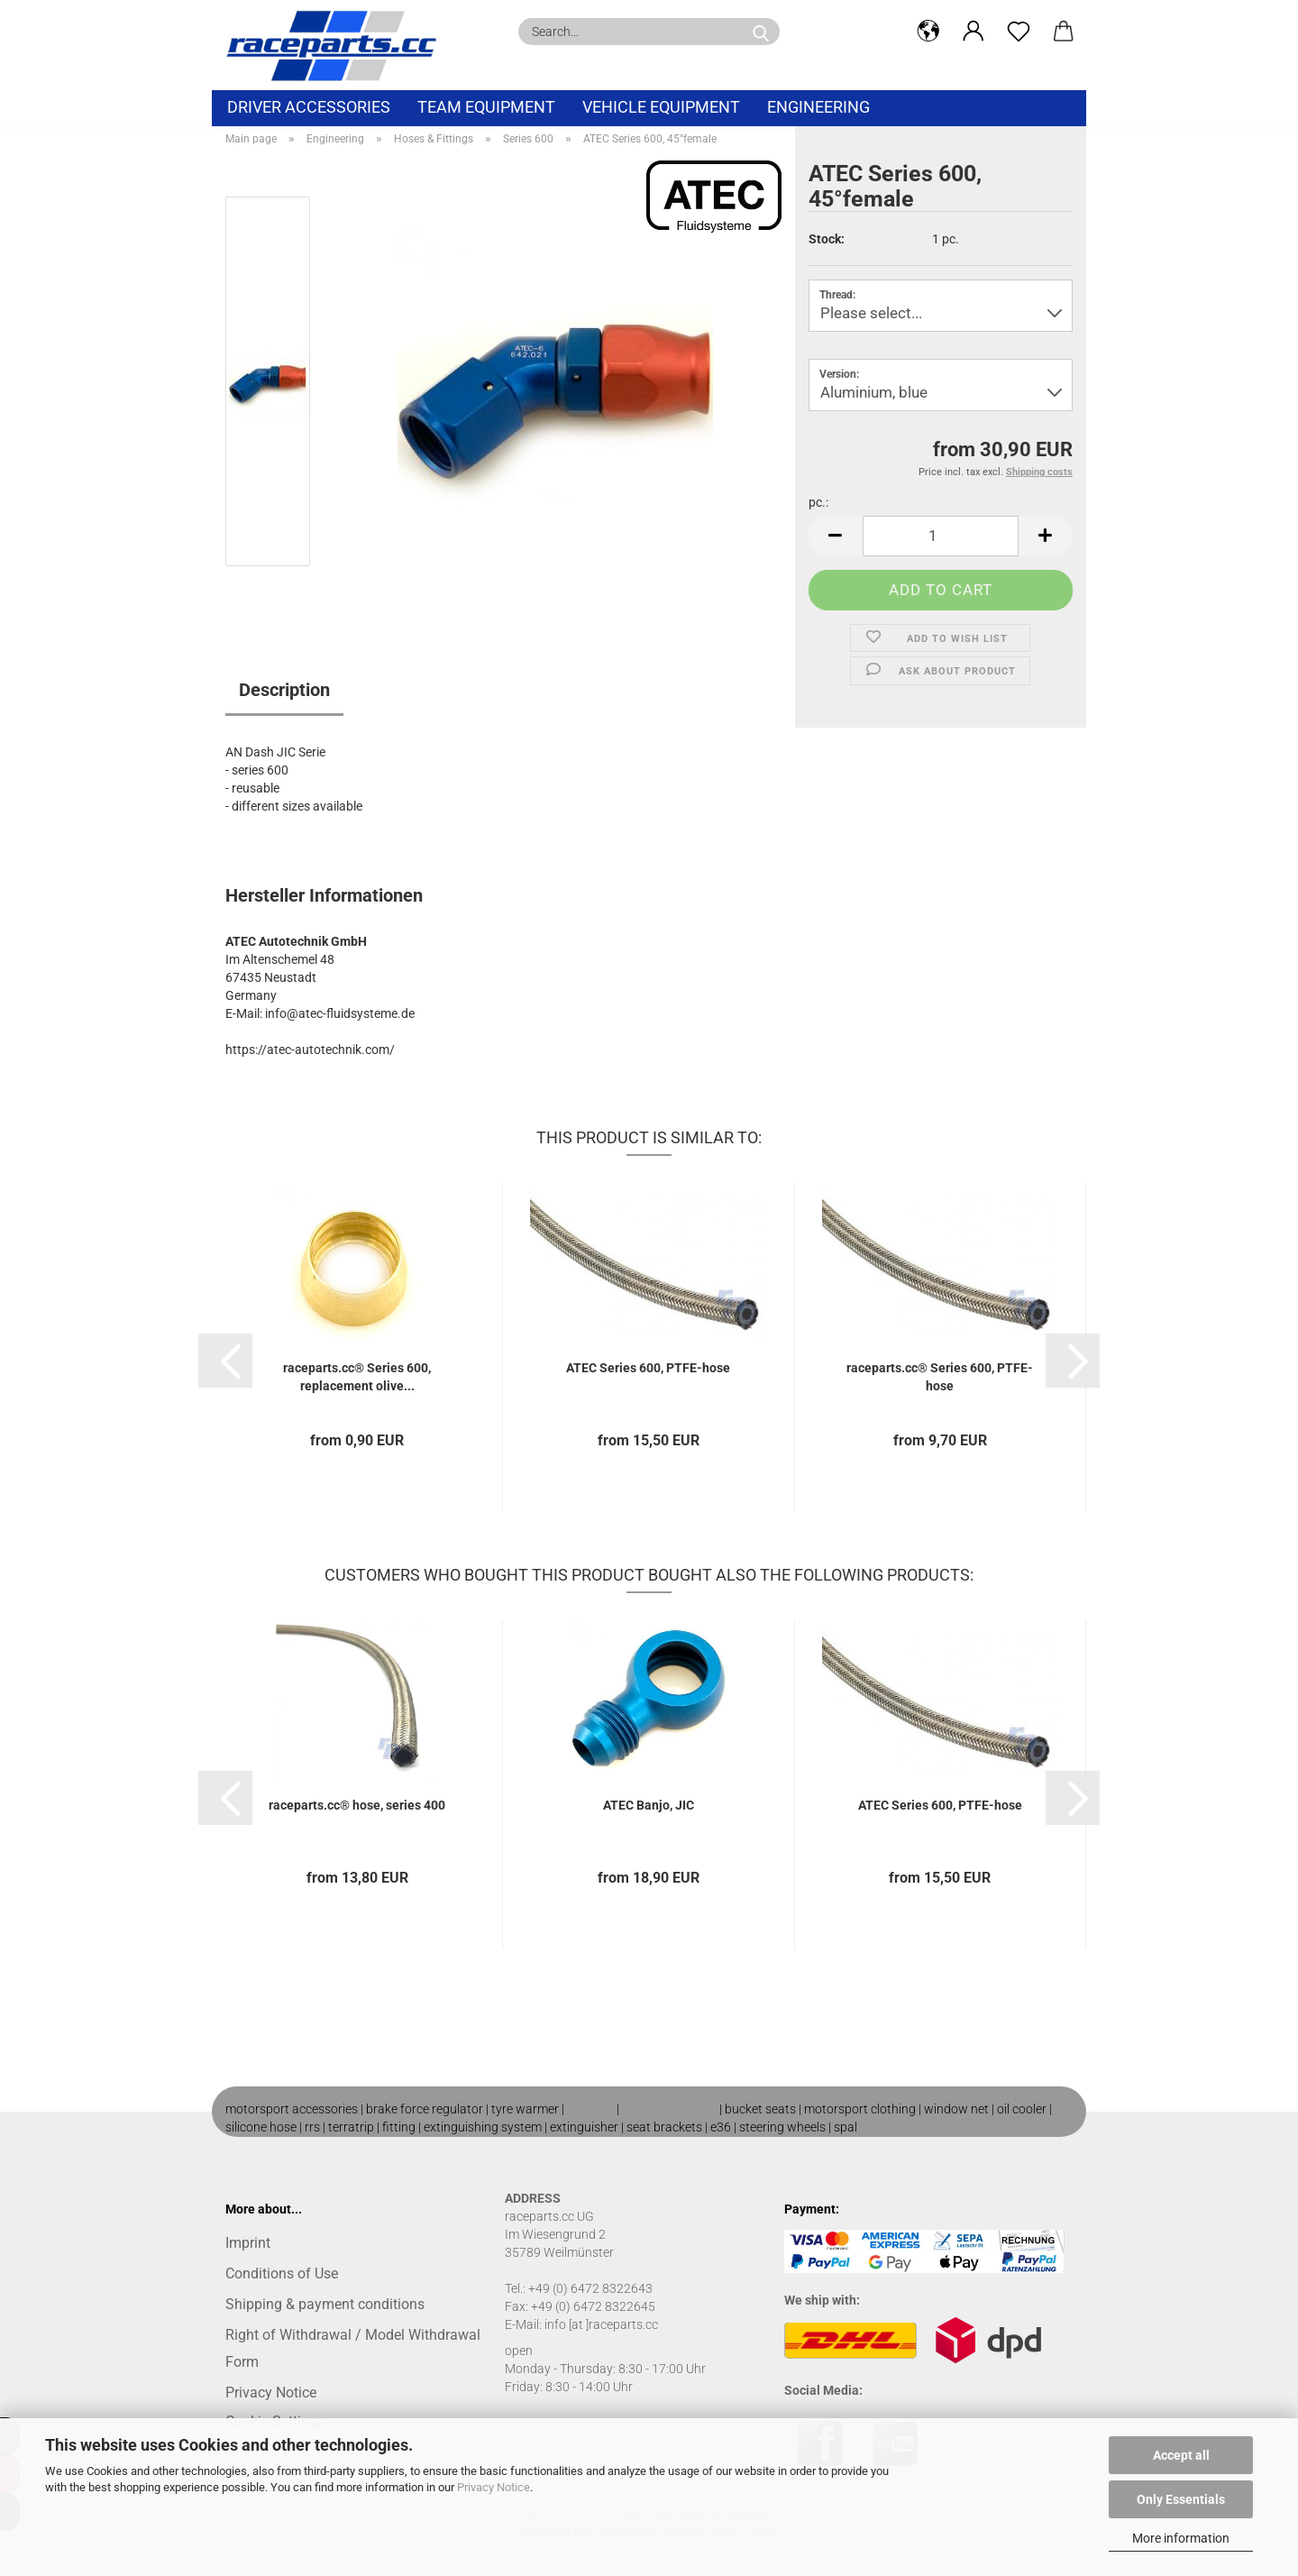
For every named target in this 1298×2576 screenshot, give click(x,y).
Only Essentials (1181, 2499)
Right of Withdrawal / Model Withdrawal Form (352, 2348)
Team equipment (486, 106)
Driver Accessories (308, 106)
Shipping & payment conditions (325, 2304)
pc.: (818, 502)
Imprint (247, 2242)
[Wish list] (1018, 31)
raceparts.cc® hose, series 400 (357, 1805)
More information (1180, 2538)
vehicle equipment (661, 106)
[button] (928, 31)
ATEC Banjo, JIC (648, 1805)
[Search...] (760, 31)
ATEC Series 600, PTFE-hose (648, 1368)
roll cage (590, 2109)
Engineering (818, 106)
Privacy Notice (493, 2487)
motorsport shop (669, 2109)
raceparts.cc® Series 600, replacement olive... (357, 1377)
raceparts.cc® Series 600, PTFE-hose (939, 1377)
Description (284, 690)
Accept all (1181, 2455)
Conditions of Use (281, 2273)
